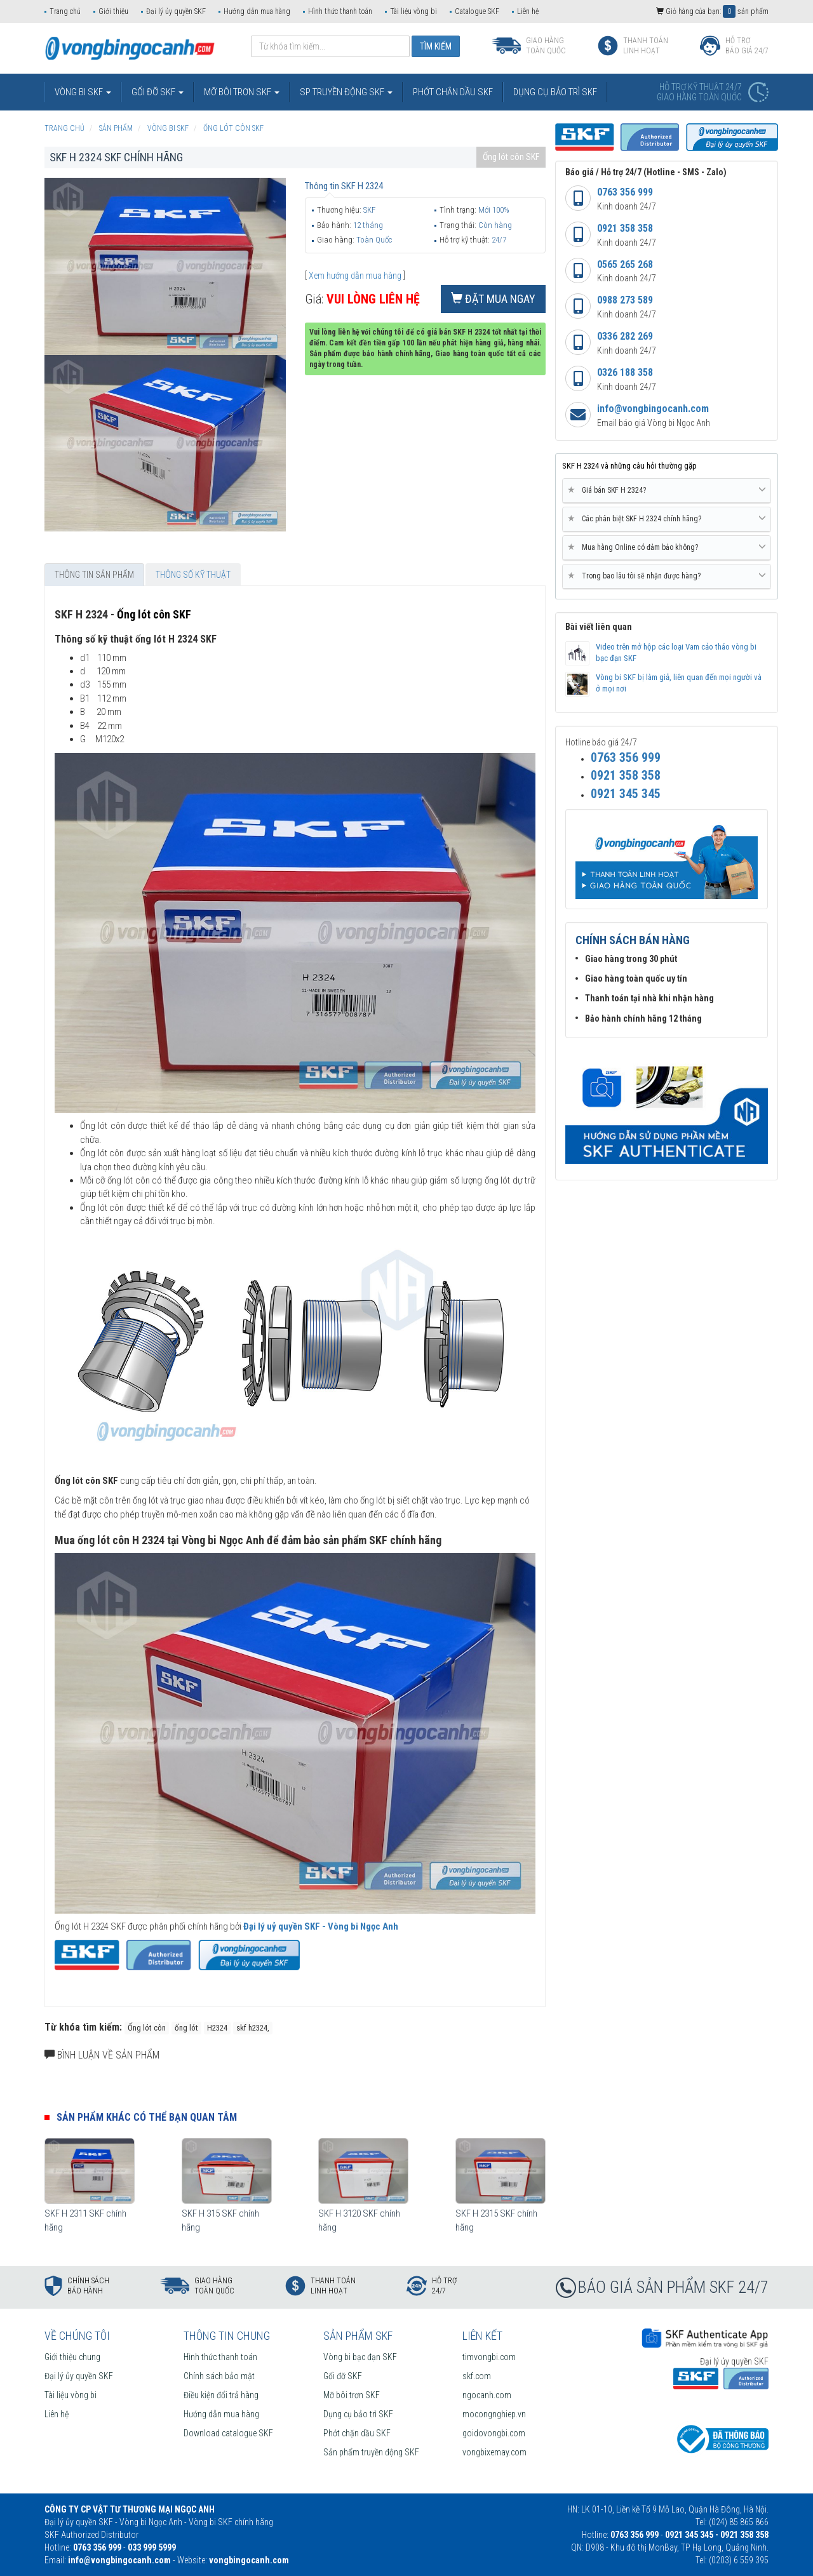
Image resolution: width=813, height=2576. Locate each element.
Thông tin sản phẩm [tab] (94, 575)
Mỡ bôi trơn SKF (351, 2395)
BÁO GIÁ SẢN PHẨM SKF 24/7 (673, 2287)
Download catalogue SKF (228, 2433)
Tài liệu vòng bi (413, 11)
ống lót (186, 2027)
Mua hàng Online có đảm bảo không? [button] (666, 547)
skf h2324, (252, 2027)
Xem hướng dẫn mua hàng (355, 275)
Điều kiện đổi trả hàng (221, 2395)
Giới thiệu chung (72, 2357)
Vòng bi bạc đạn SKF (360, 2357)
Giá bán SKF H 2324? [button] (666, 490)
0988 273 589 (625, 300)
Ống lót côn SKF (511, 157)
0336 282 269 (625, 336)
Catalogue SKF (477, 11)
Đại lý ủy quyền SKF (176, 11)
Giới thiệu (113, 11)
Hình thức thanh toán (340, 11)
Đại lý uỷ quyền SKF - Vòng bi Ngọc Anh (320, 1926)
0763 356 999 (625, 192)
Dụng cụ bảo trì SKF (358, 2414)
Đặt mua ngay (493, 298)
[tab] (666, 491)
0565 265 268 (625, 264)
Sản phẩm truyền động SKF (371, 2452)
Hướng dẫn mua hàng (257, 11)
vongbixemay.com (494, 2452)
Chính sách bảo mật (219, 2376)
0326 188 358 (625, 372)
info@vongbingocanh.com (653, 409)
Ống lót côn (147, 2027)
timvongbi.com (489, 2357)
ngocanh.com (486, 2395)
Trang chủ (65, 11)
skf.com (476, 2376)
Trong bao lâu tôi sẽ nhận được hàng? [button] (666, 576)
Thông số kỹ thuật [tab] (193, 575)
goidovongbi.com (493, 2433)
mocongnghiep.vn (494, 2414)
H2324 (217, 2027)
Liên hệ (528, 11)
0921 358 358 (625, 228)
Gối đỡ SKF (342, 2376)
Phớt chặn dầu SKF (357, 2433)
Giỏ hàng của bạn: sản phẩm (712, 11)
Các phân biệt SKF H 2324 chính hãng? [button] (666, 519)
